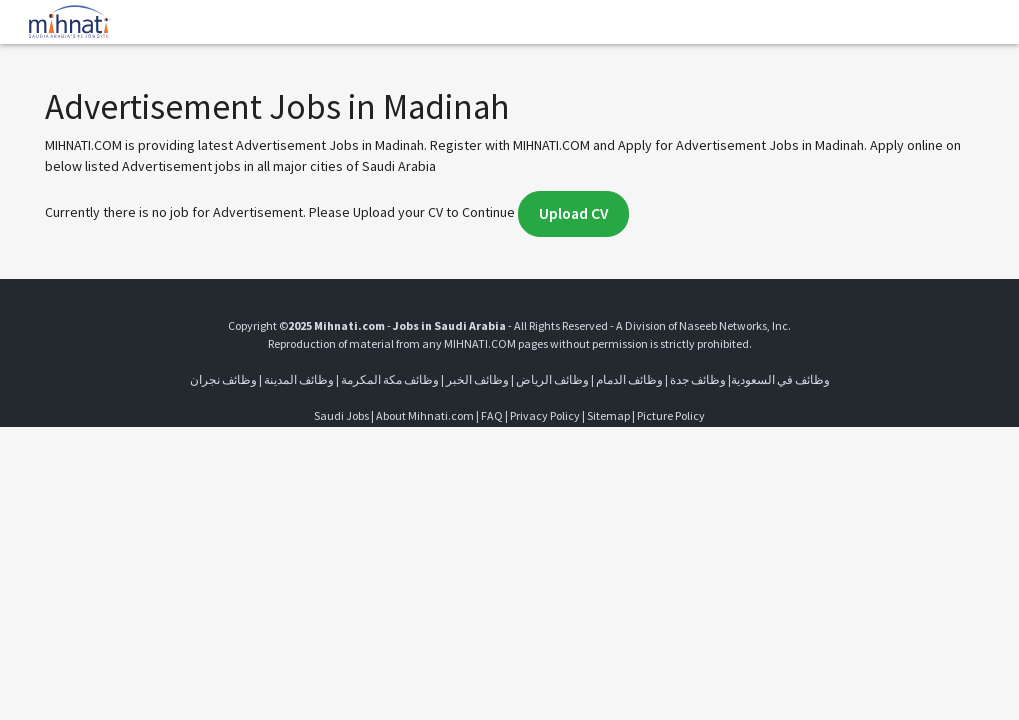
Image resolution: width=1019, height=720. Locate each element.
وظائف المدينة (299, 379)
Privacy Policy (545, 415)
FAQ (492, 415)
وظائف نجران (223, 379)
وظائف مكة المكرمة (390, 379)
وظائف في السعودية (780, 379)
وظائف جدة (698, 379)
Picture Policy (671, 415)
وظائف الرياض (552, 379)
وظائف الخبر (477, 379)
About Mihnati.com (426, 415)
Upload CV (573, 213)
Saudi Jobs (341, 415)
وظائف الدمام (629, 379)
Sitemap (608, 415)
